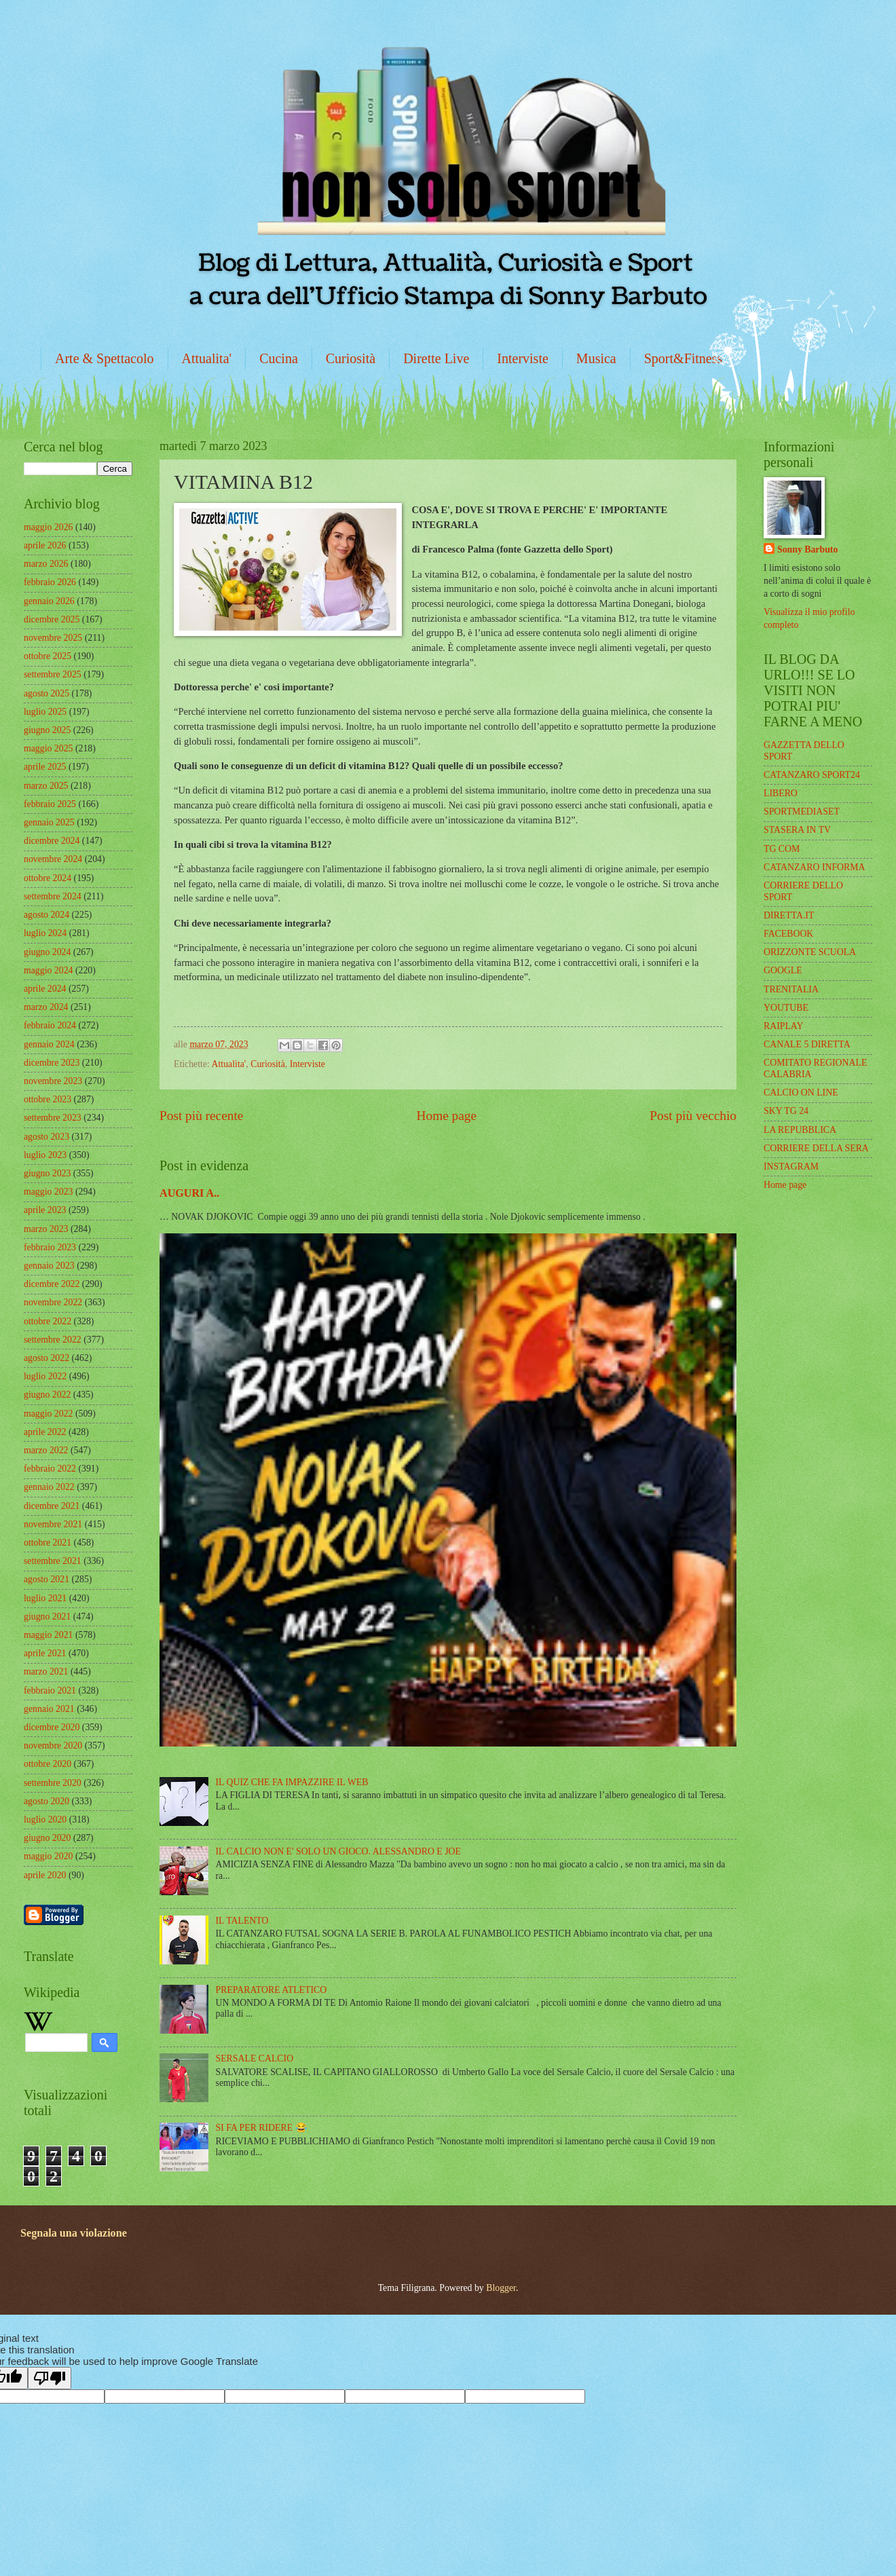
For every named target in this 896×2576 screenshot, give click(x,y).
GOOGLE (783, 970)
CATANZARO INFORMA (814, 867)
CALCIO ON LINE (801, 1092)
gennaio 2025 (49, 822)
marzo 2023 (46, 1229)
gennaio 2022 (49, 1487)
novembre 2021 (53, 1524)
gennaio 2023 (49, 1266)
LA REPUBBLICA (800, 1130)
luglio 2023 (45, 1155)
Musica (596, 358)
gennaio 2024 (49, 1044)
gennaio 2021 (49, 1709)
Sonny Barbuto (807, 549)
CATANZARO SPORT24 (812, 775)
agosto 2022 (46, 1358)
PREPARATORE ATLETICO (271, 1990)
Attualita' (207, 358)
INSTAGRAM (791, 1166)
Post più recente (201, 1115)
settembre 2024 (52, 896)
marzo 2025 (46, 786)
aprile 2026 (45, 545)
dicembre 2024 (51, 841)
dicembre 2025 (51, 619)
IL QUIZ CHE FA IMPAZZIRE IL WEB (292, 1782)
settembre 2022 (52, 1339)
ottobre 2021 (47, 1542)
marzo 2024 (46, 1007)
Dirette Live (436, 358)
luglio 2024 (45, 933)
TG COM (782, 849)
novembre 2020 (53, 1745)
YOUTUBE (786, 1008)
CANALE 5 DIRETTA (807, 1044)
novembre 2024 (53, 859)
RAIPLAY (784, 1026)
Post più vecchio (693, 1115)
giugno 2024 (47, 952)
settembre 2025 (52, 674)
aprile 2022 (45, 1432)
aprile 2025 (45, 767)
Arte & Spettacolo (104, 358)
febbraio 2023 (50, 1247)
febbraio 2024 (50, 1025)
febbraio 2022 (50, 1468)
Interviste (522, 358)
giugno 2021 (47, 1616)
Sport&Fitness (683, 358)
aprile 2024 (45, 989)
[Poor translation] (49, 2378)
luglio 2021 (45, 1598)
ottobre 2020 (47, 1764)
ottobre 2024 (47, 878)
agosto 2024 (46, 915)
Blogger (501, 2288)
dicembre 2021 (51, 1506)
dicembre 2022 (51, 1284)
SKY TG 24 (786, 1111)
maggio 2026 (48, 527)
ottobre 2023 (47, 1099)
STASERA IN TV (797, 830)
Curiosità (350, 358)
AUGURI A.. (189, 1193)
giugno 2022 (47, 1394)
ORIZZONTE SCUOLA (810, 952)
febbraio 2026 (50, 582)
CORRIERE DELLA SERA (816, 1148)
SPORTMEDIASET (802, 811)
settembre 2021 (52, 1561)
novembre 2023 (53, 1081)
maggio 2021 (48, 1635)
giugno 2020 (47, 1838)
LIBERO (781, 793)
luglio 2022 (45, 1376)
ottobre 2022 (47, 1321)
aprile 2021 (45, 1653)
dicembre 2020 (51, 1727)
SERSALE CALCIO (255, 2058)
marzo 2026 (46, 564)
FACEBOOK (788, 934)
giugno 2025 (47, 730)
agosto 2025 (46, 693)
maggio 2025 (48, 748)
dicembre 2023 (51, 1063)
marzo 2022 (46, 1450)
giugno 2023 (47, 1173)
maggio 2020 (48, 1856)
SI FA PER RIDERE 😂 (261, 2128)
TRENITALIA (791, 989)
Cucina (278, 358)
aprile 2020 (45, 1875)
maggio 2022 (48, 1413)
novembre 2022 (53, 1302)
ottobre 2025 (47, 656)
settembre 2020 (52, 1783)
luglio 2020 (45, 1819)
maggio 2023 (48, 1192)
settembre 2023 (52, 1118)
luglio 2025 (45, 712)
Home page (447, 1115)
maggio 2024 (48, 970)
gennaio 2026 (49, 601)
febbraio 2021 (50, 1690)
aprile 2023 (45, 1210)
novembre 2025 (53, 638)
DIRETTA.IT (789, 915)
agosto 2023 (46, 1137)
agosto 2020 (46, 1801)
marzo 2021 (46, 1671)
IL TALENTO (242, 1921)
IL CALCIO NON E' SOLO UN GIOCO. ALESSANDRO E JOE (338, 1851)
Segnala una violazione (73, 2233)
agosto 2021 (46, 1579)
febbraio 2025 (50, 804)
